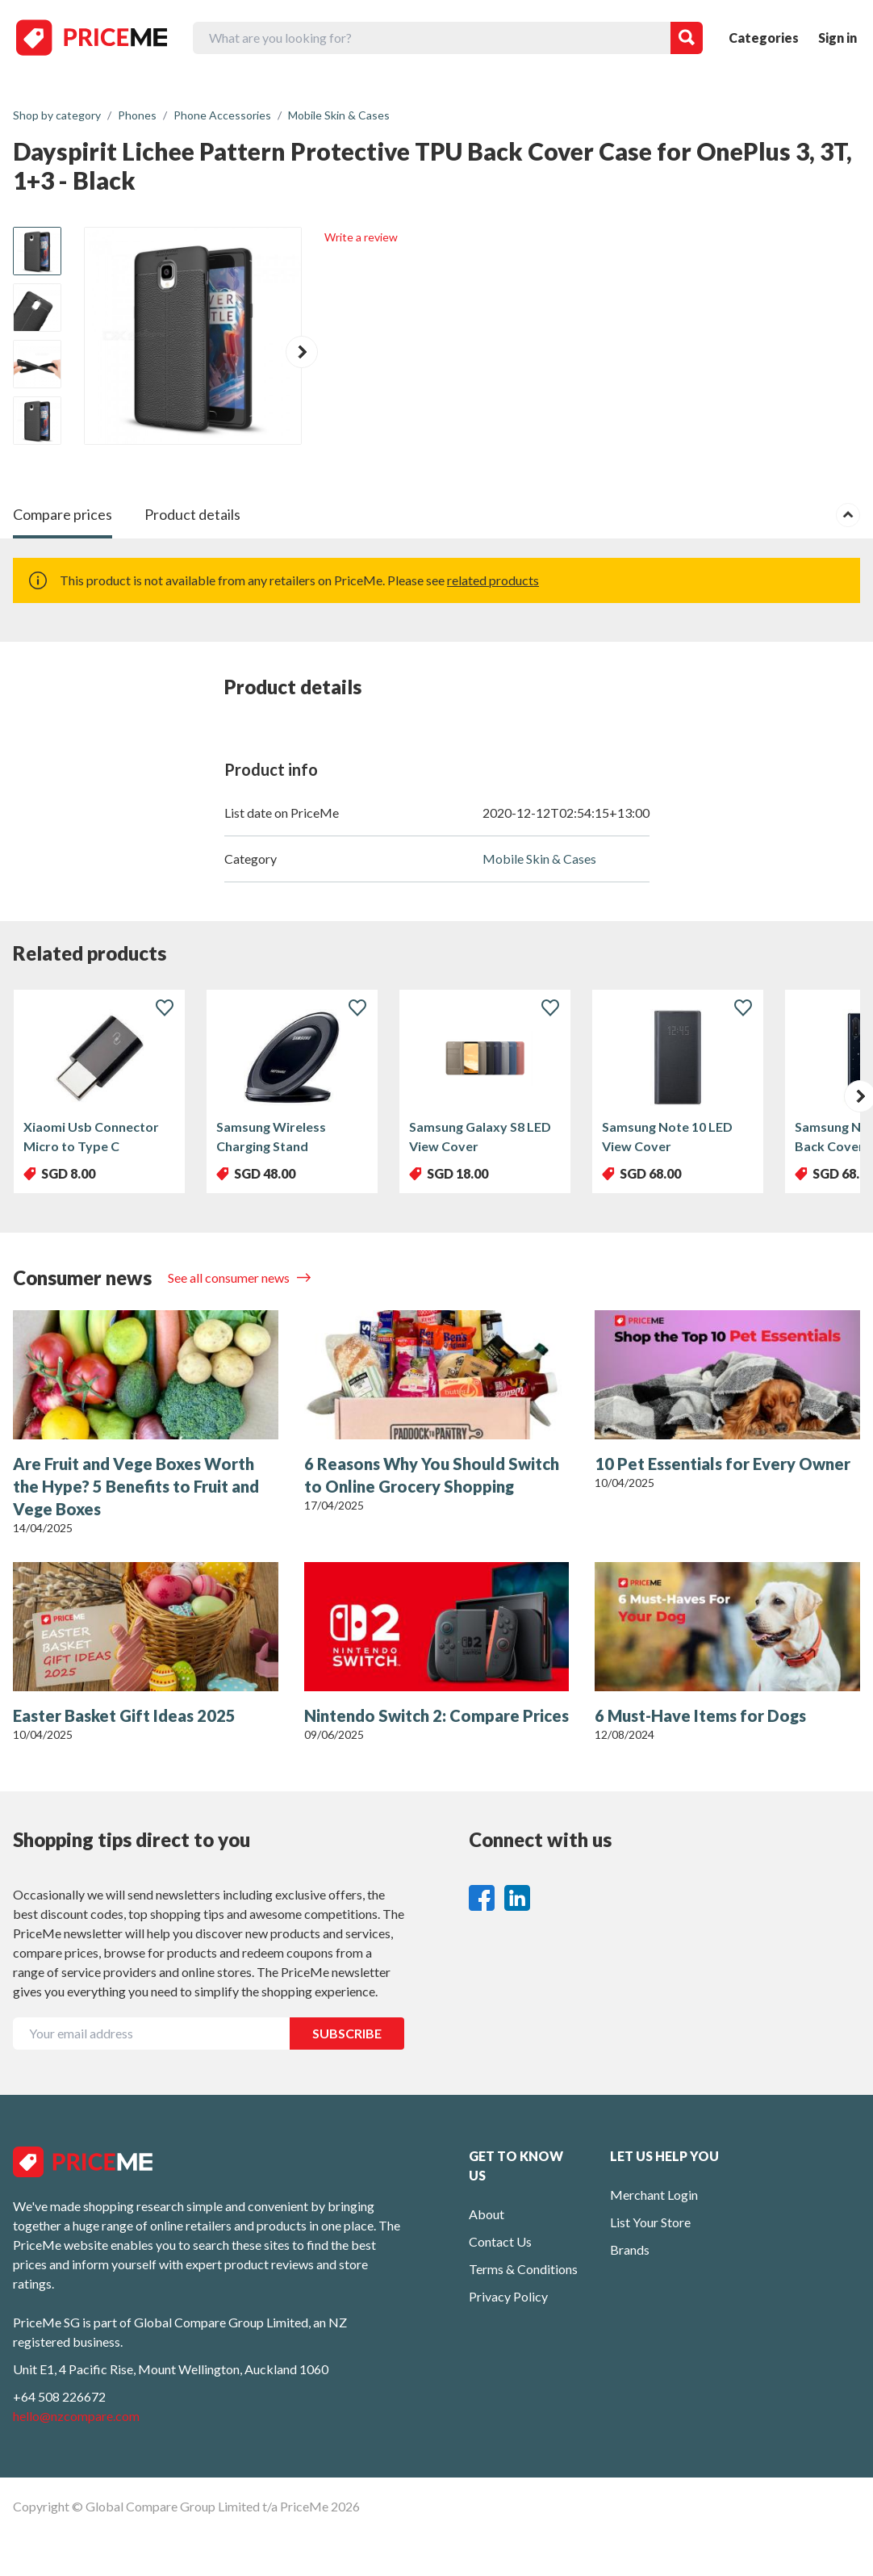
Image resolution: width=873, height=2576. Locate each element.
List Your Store (650, 2222)
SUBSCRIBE (347, 2033)
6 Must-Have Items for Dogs (700, 1715)
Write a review (361, 237)
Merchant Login (654, 2194)
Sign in (837, 37)
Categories (764, 37)
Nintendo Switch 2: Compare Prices (436, 1715)
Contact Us (500, 2241)
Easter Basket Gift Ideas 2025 (124, 1715)
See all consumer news (230, 1277)
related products (493, 580)
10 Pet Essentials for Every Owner (722, 1463)
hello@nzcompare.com (76, 2415)
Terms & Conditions (523, 2269)
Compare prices (62, 514)
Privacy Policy (508, 2296)
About (486, 2214)
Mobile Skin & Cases (539, 858)
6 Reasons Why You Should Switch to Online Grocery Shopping (431, 1475)
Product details (192, 514)
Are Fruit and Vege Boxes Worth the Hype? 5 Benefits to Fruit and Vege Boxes (136, 1486)
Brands (630, 2249)
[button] (302, 352)
